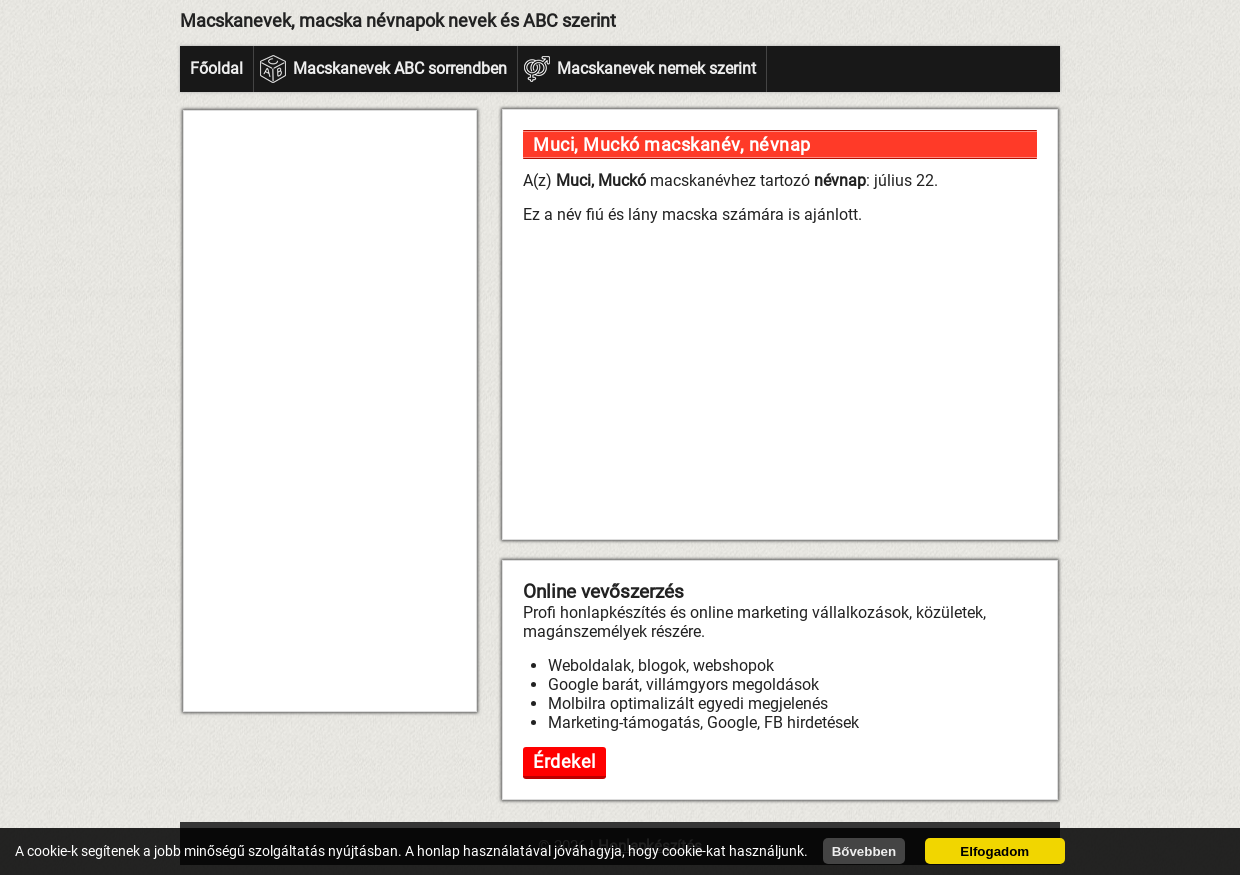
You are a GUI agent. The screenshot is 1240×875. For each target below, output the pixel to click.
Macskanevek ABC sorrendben (400, 68)
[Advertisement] (330, 411)
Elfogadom (994, 851)
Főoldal (216, 68)
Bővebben (864, 851)
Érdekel (564, 761)
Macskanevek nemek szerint (656, 68)
